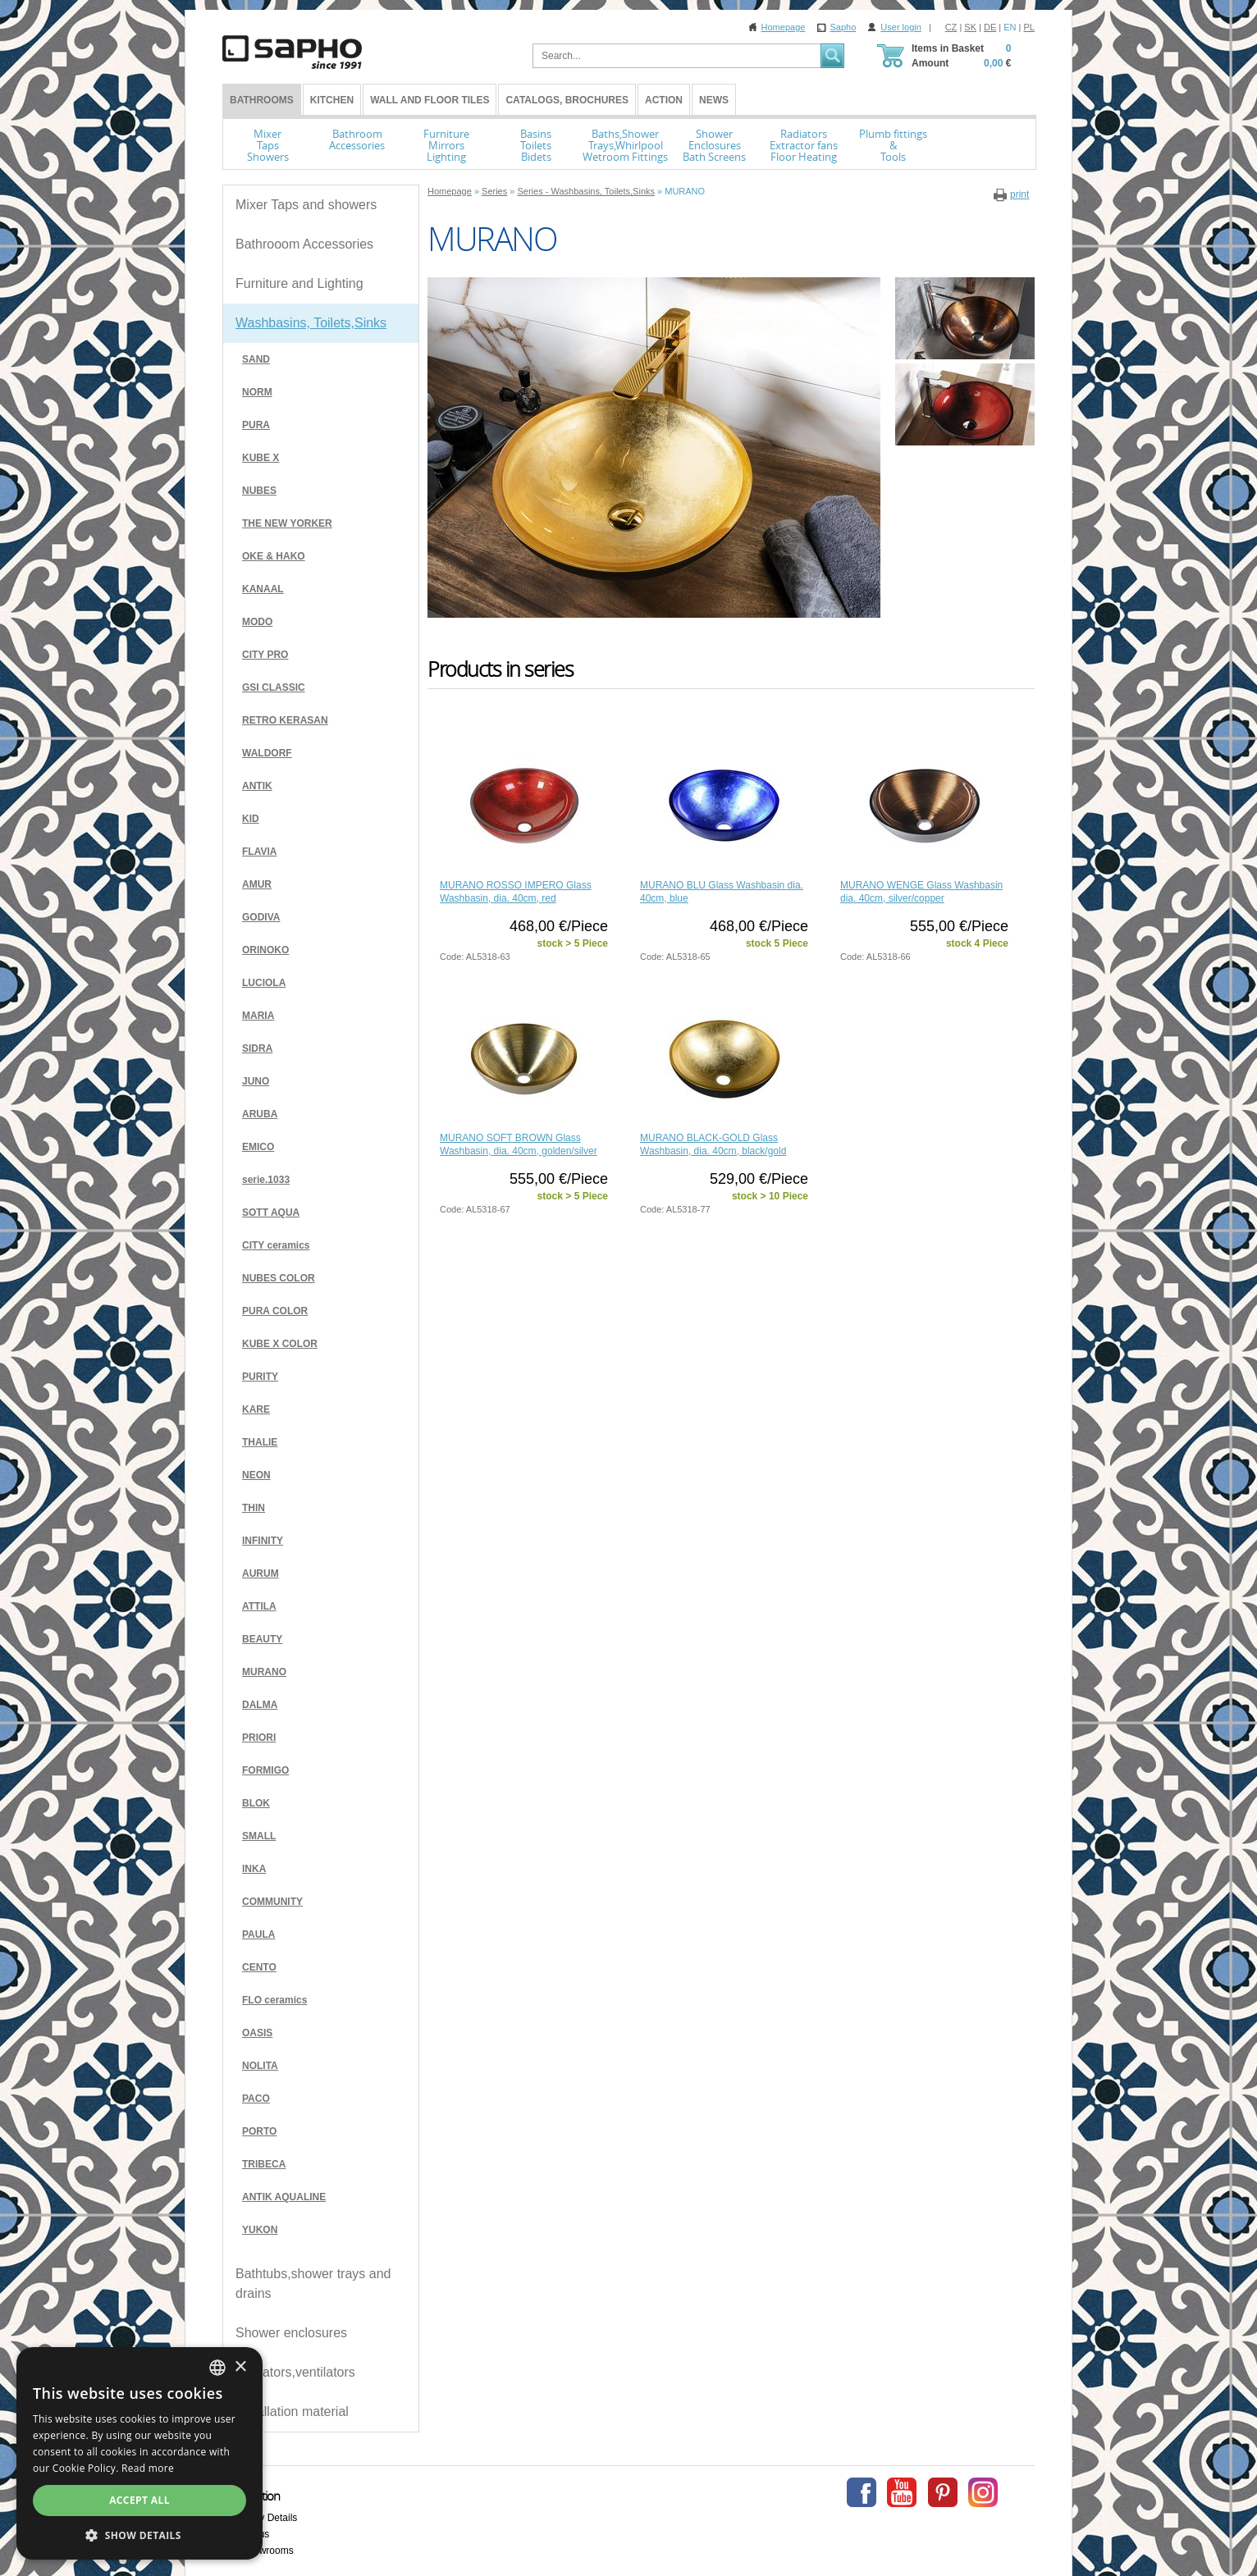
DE (990, 27)
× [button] (240, 2367)
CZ (951, 27)
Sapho (843, 27)
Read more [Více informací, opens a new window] (147, 2468)
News (714, 100)
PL (1029, 27)
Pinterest (943, 2492)
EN (1009, 27)
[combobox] (217, 2367)
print (1019, 194)
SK (970, 27)
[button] (139, 2535)
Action (664, 100)
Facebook (861, 2492)
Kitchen (332, 100)
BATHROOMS (262, 100)
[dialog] (139, 2453)
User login (900, 27)
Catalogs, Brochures (566, 100)
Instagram (983, 2492)
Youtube (901, 2492)
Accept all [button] (139, 2500)
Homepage (783, 27)
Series (494, 191)
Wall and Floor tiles (429, 100)
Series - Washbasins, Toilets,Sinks (586, 191)
